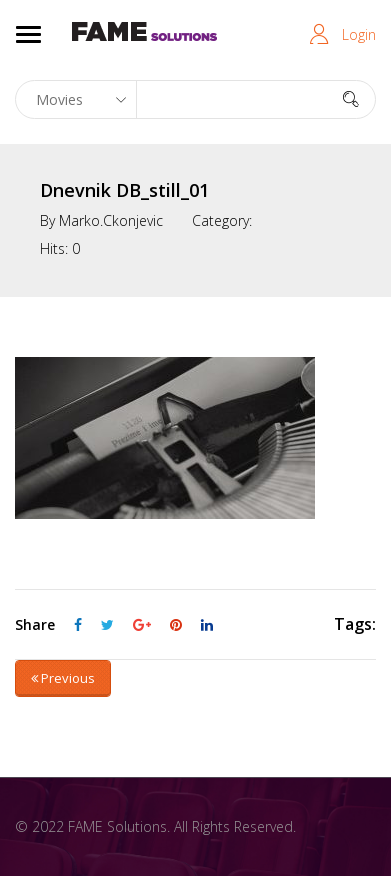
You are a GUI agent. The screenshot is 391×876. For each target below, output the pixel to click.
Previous (63, 678)
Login (359, 34)
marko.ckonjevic (111, 220)
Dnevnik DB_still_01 (124, 190)
